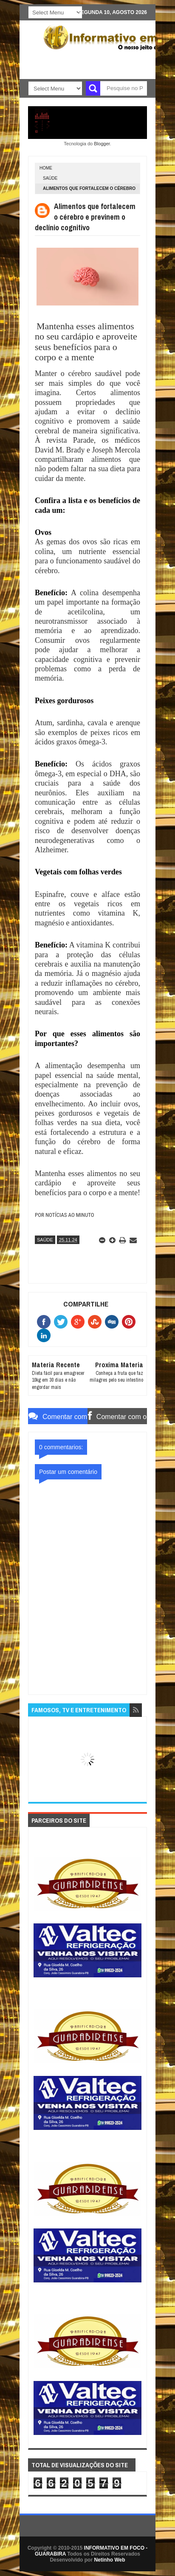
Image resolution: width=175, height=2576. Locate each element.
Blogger (102, 143)
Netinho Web (109, 2560)
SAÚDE (50, 178)
